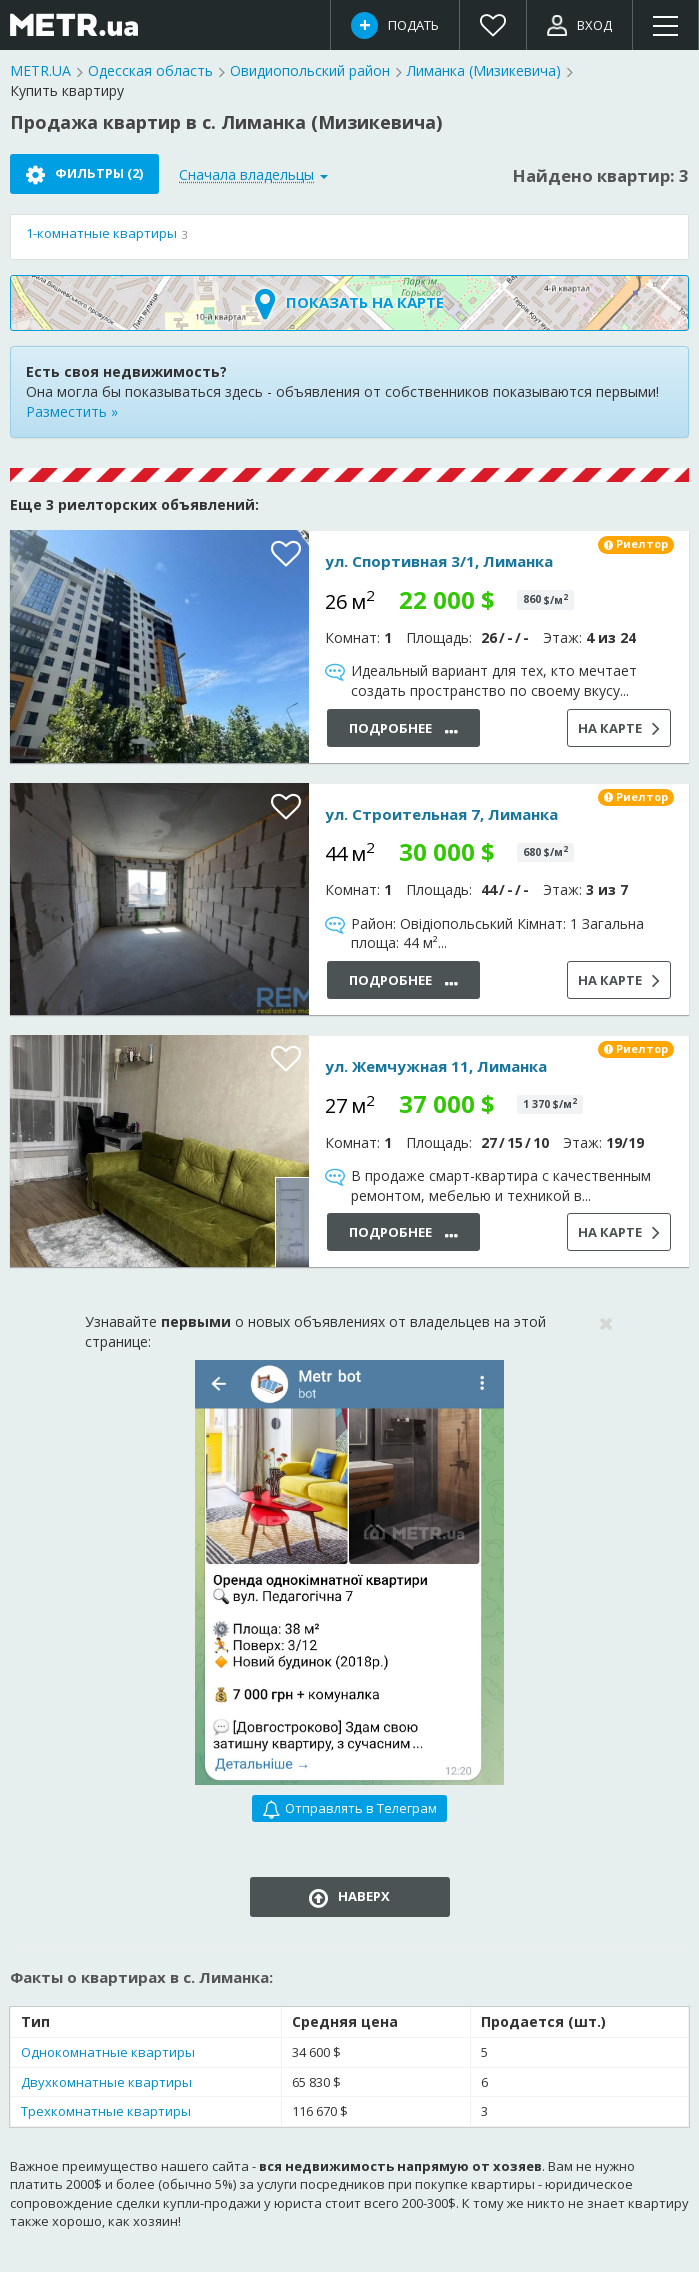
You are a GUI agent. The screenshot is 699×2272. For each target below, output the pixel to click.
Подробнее (403, 729)
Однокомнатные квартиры (108, 2052)
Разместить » (72, 411)
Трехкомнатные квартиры (106, 2111)
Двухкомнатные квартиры (106, 2082)
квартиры (101, 233)
